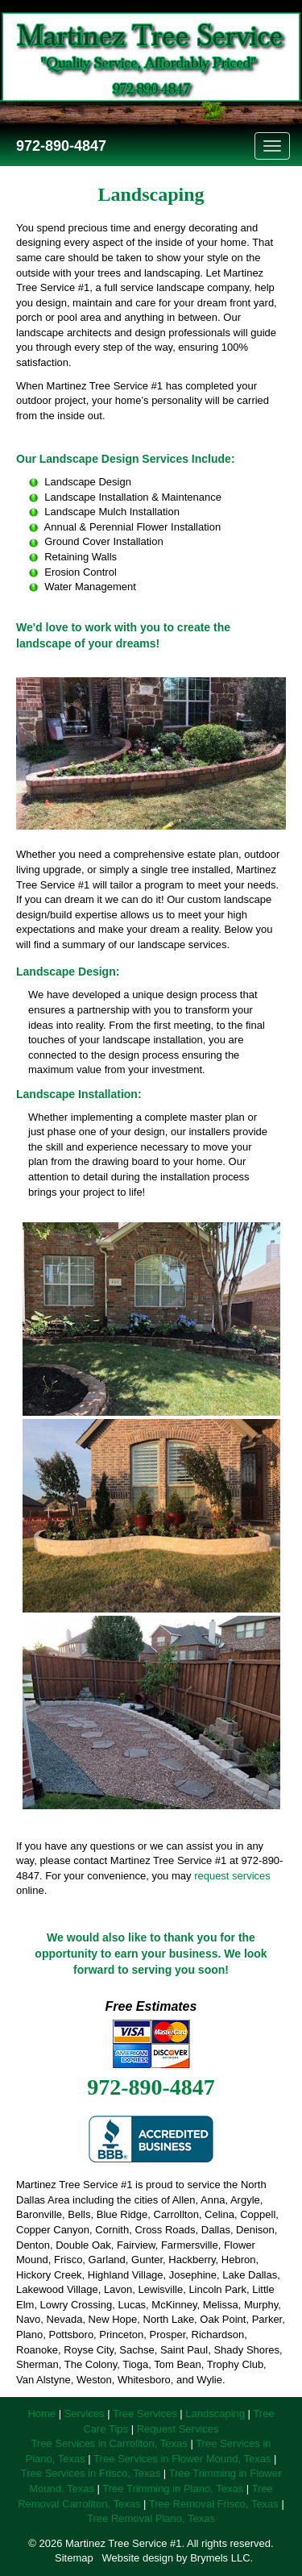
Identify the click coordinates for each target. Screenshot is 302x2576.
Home (41, 2413)
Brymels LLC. (221, 2558)
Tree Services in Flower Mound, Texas (182, 2459)
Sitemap (74, 2558)
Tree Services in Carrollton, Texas (109, 2443)
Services (84, 2413)
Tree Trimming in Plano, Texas (172, 2488)
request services (232, 1876)
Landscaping (215, 2413)
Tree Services (145, 2413)
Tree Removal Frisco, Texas (214, 2504)
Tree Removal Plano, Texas (151, 2518)
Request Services (178, 2429)
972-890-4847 (59, 146)
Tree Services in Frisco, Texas (90, 2473)
